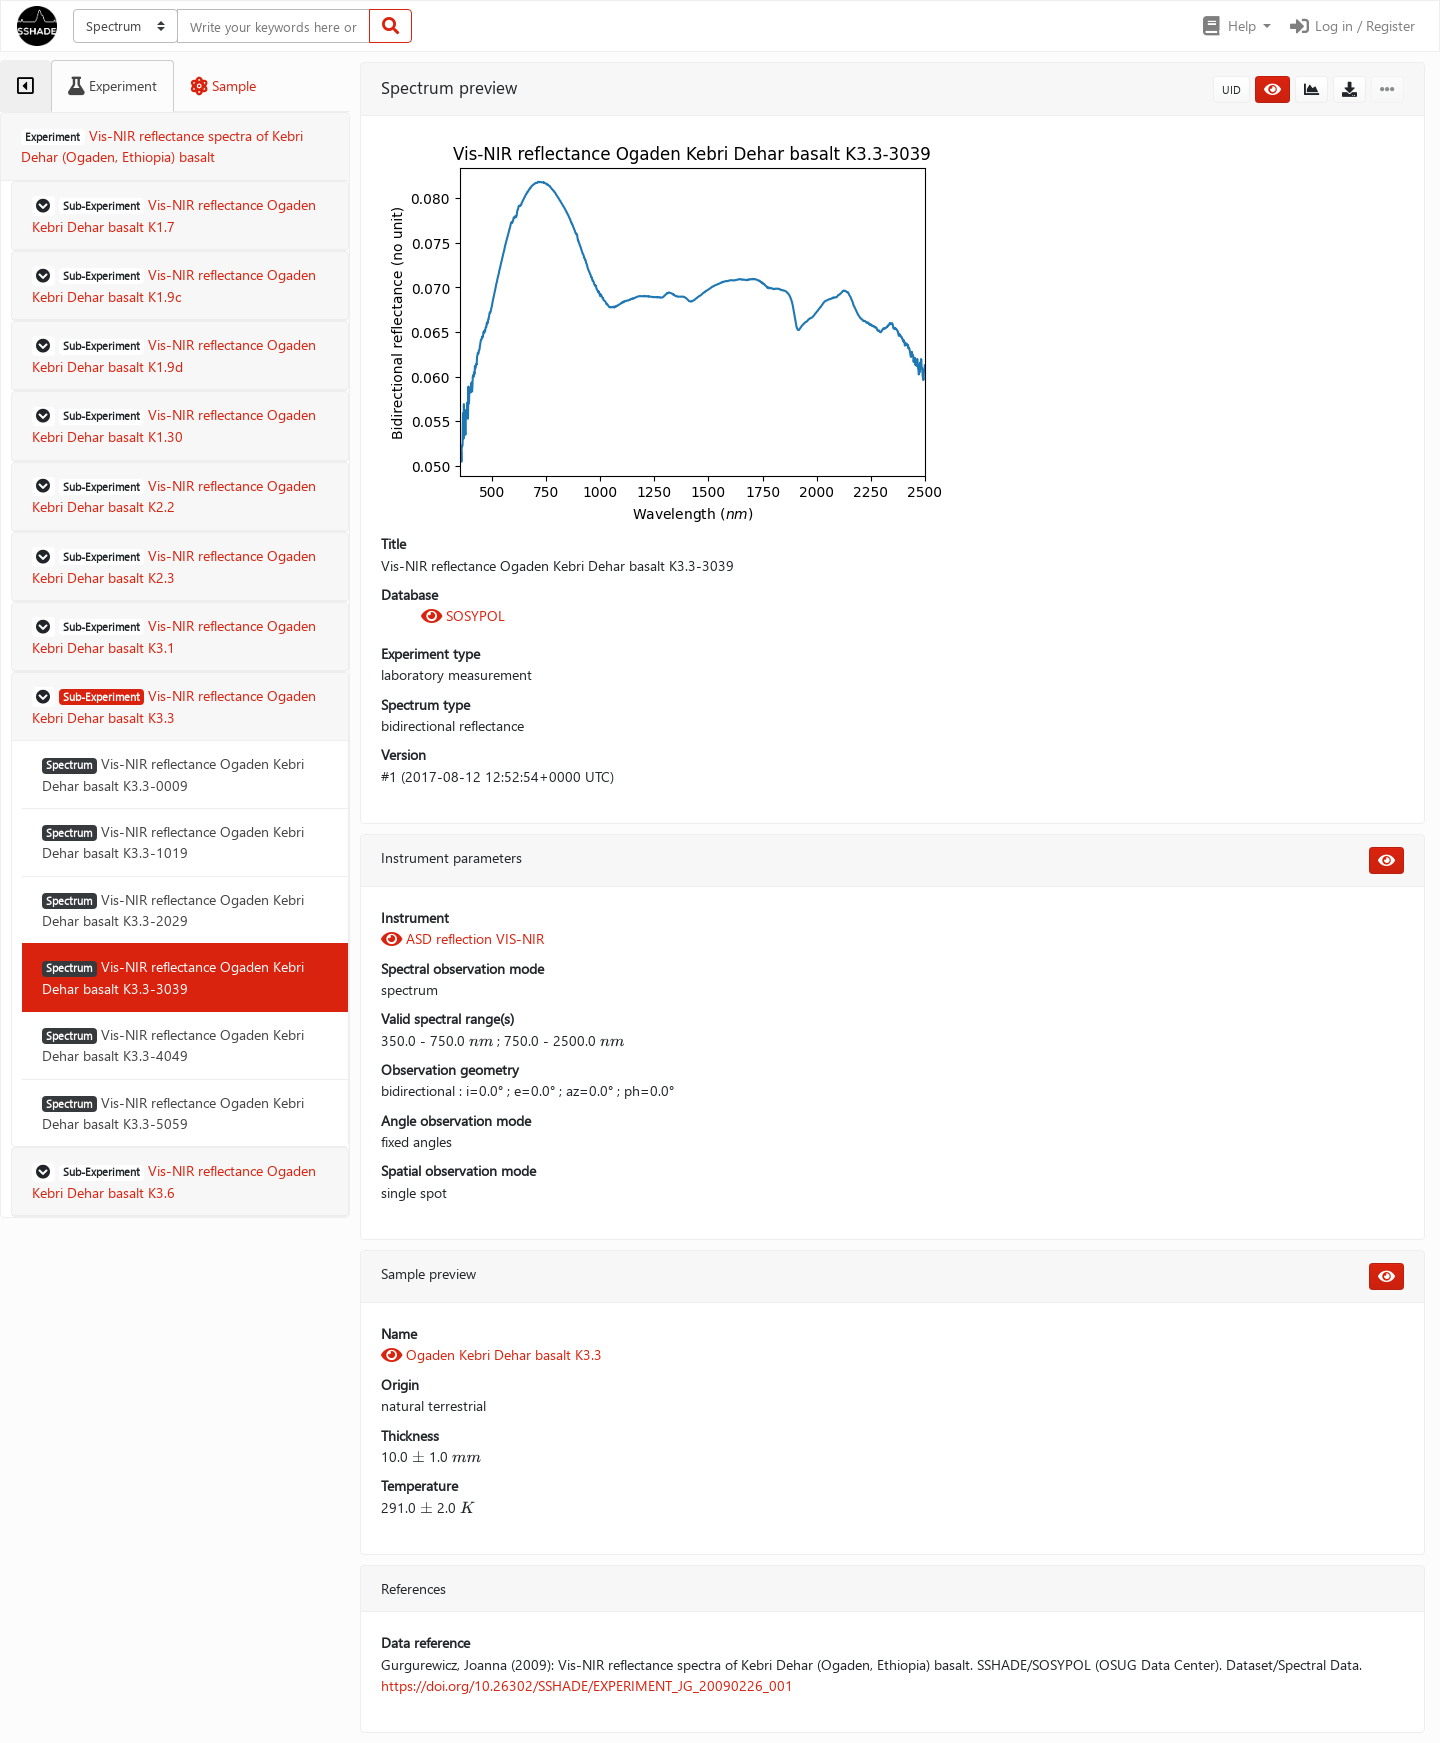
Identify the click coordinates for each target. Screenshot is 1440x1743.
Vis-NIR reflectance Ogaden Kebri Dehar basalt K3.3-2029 (173, 910)
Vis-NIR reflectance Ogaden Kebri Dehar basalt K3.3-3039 (173, 977)
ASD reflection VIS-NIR (462, 938)
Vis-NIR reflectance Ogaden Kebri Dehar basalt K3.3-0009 (173, 774)
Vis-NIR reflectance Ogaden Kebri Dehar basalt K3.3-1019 (173, 842)
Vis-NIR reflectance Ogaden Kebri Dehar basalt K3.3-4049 (173, 1045)
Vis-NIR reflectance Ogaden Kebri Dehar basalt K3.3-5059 (173, 1113)
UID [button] (1231, 89)
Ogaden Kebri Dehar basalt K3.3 (491, 1354)
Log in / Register (1351, 25)
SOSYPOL (463, 615)
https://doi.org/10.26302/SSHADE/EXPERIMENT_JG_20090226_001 (587, 1685)
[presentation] (481, 1040)
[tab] (25, 86)
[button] (1235, 26)
